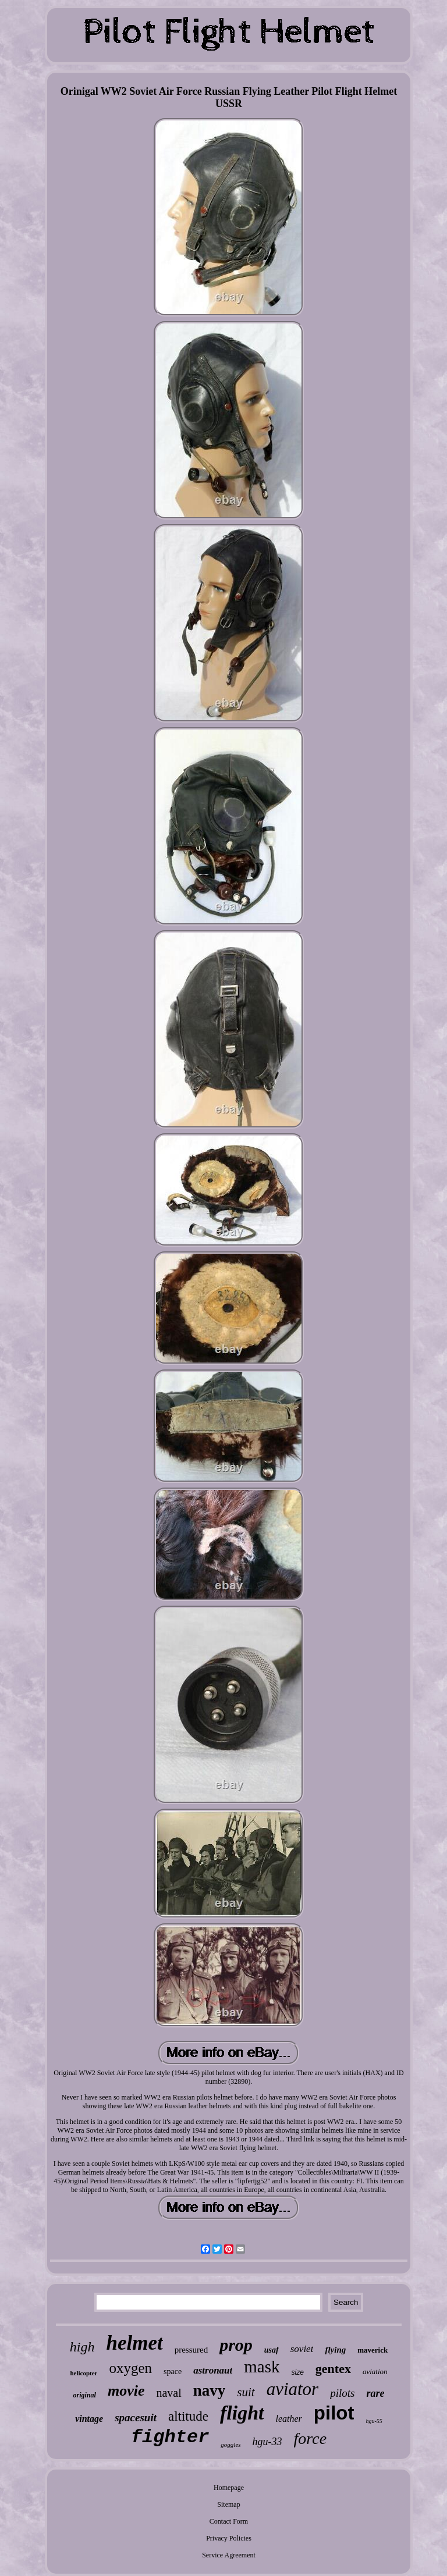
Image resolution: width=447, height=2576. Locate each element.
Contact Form (229, 2521)
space (173, 2371)
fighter (170, 2437)
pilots (342, 2393)
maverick (372, 2350)
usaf (271, 2350)
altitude (188, 2416)
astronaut (212, 2370)
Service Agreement (229, 2555)
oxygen (130, 2368)
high (82, 2346)
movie (126, 2390)
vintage (89, 2419)
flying (335, 2349)
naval (168, 2392)
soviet (302, 2348)
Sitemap (228, 2504)
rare (375, 2393)
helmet (134, 2343)
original (84, 2395)
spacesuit (136, 2417)
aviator (293, 2389)
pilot (334, 2413)
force (310, 2438)
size (298, 2372)
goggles (230, 2444)
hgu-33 (267, 2441)
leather (289, 2419)
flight (242, 2413)
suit (245, 2392)
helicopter (83, 2372)
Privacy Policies (228, 2538)
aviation (375, 2371)
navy (209, 2390)
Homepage (229, 2488)
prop (236, 2344)
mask (261, 2366)
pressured (191, 2349)
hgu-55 (374, 2421)
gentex (333, 2368)
